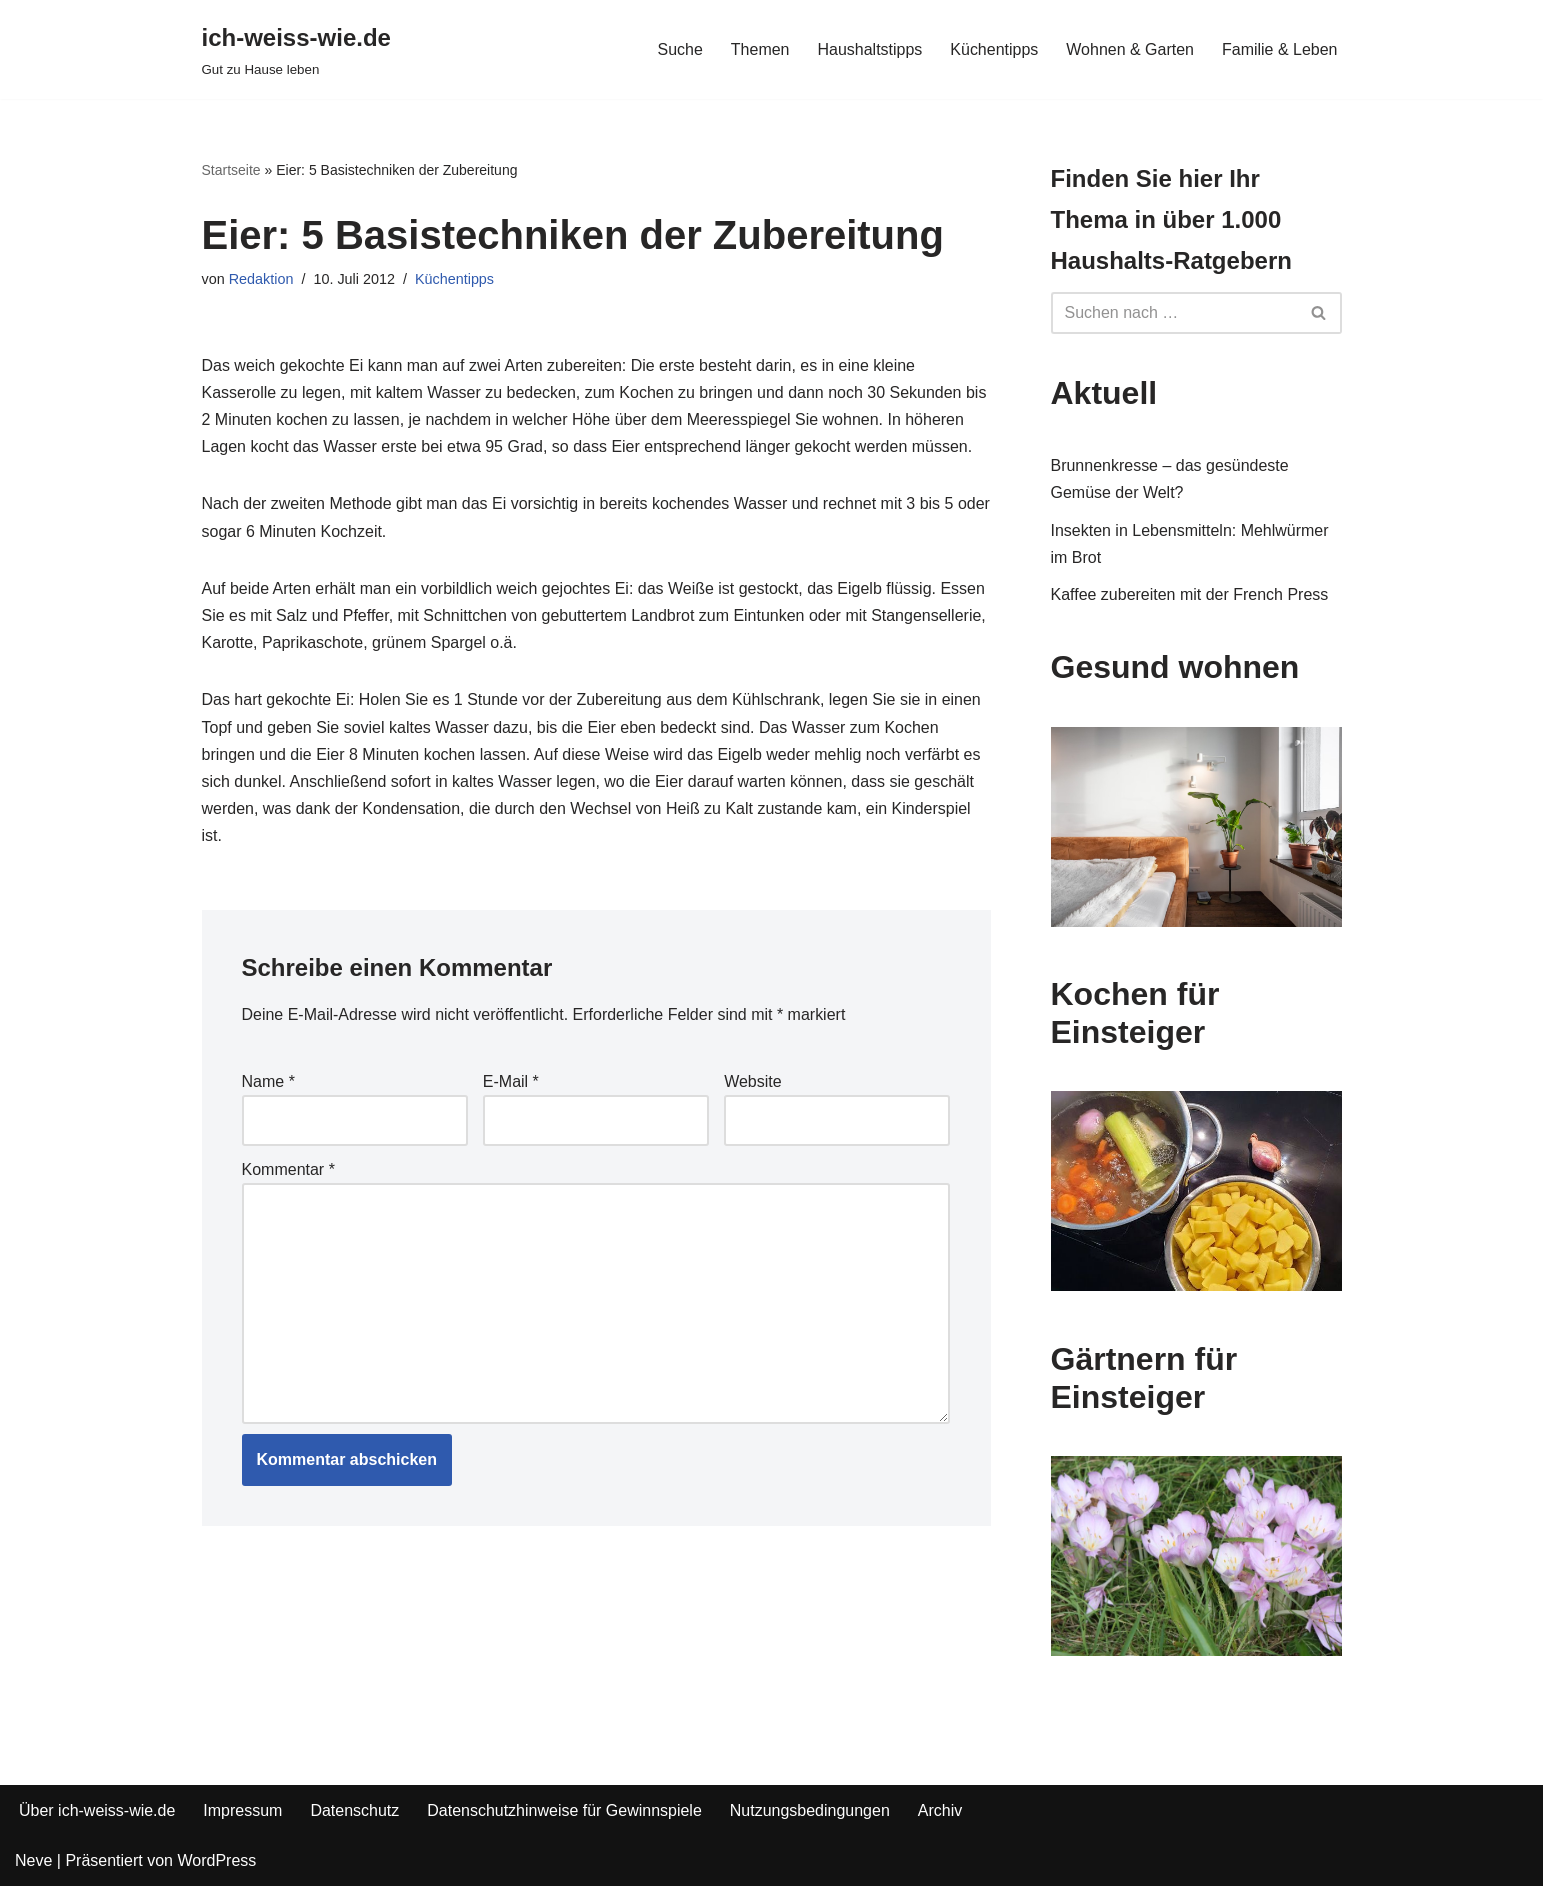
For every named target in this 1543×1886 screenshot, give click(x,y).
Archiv (941, 1810)
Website (753, 1081)
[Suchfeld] (1174, 313)
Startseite (231, 170)
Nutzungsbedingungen (810, 1810)
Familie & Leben (1280, 49)
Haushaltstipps (869, 49)
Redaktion (261, 279)
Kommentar (288, 1169)
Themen (759, 49)
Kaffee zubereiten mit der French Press (1190, 594)
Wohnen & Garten (1130, 49)
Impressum (243, 1810)
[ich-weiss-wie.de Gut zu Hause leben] (296, 49)
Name (268, 1081)
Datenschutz (355, 1810)
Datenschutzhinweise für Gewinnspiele (565, 1810)
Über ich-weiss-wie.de (97, 1810)
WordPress (216, 1860)
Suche (679, 49)
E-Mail (511, 1081)
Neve (33, 1860)
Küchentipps (994, 49)
